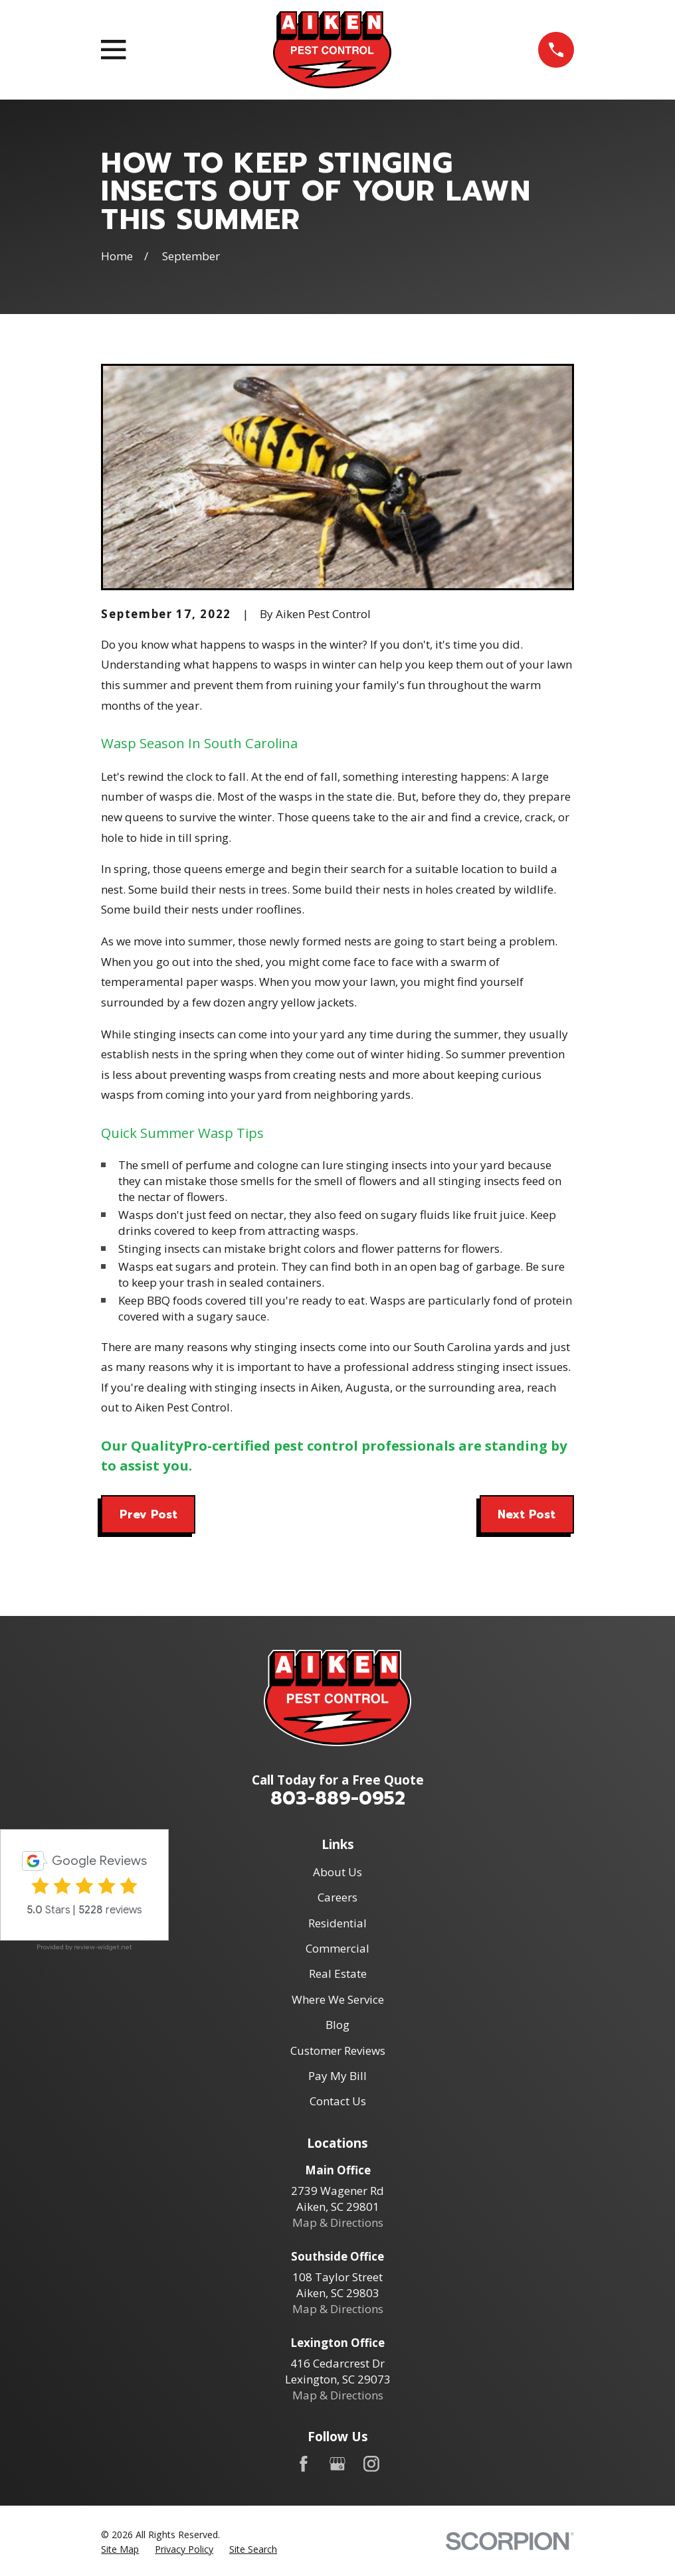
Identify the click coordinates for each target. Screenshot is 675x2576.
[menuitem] (120, 2549)
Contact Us (338, 2101)
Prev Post (148, 1514)
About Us (337, 1872)
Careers (337, 1897)
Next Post (526, 1514)
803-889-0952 (337, 1798)
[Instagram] (371, 2464)
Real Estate (338, 1973)
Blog (337, 2024)
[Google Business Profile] (337, 2464)
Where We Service (338, 1999)
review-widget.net (103, 1947)
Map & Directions (337, 2222)
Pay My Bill (337, 2075)
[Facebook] (304, 2464)
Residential (337, 1923)
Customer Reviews (337, 2050)
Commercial (337, 1948)
